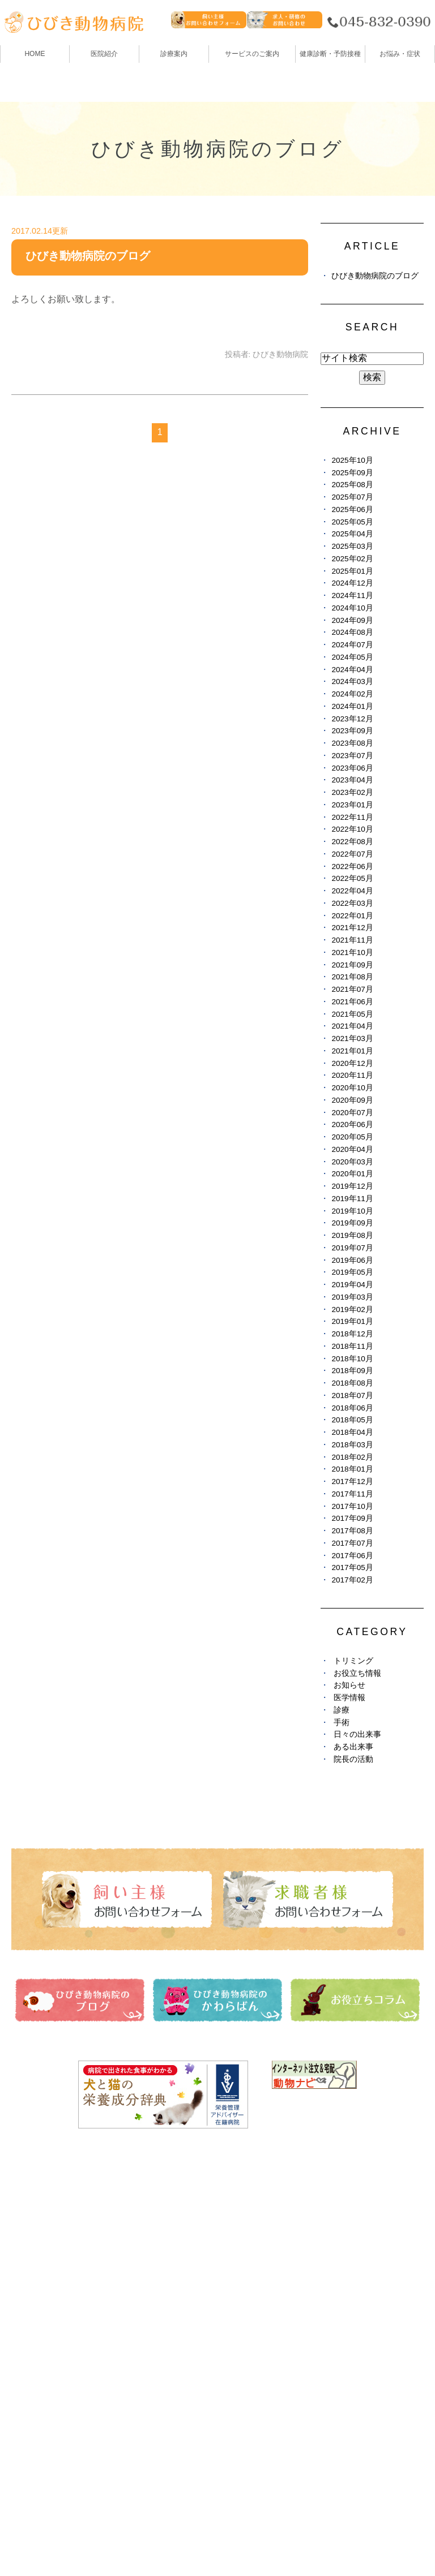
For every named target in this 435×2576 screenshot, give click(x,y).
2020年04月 (352, 1149)
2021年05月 (352, 1014)
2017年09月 (352, 1518)
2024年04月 (352, 669)
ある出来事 (353, 1747)
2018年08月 (352, 1383)
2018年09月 (352, 1370)
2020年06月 (352, 1124)
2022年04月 (352, 891)
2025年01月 (352, 571)
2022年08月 (352, 841)
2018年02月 (352, 1457)
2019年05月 (352, 1272)
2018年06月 (352, 1408)
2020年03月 (352, 1162)
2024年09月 (352, 620)
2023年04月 (352, 780)
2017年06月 (352, 1555)
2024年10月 (352, 608)
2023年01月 (352, 805)
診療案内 (173, 54)
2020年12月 (352, 1063)
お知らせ (349, 1685)
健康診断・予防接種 (261, 2216)
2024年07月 (352, 644)
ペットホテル (39, 2320)
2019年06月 (352, 1260)
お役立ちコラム (252, 2279)
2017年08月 (352, 1530)
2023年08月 (352, 743)
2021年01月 (352, 1051)
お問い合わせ (114, 2540)
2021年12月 (352, 927)
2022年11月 (352, 817)
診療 (341, 1710)
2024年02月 (352, 694)
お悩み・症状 (39, 2362)
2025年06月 (352, 509)
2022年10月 (352, 829)
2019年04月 (352, 1284)
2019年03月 (352, 1297)
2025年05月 (352, 522)
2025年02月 (352, 558)
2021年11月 (352, 940)
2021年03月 (352, 1038)
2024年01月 (352, 706)
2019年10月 (352, 1211)
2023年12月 (352, 719)
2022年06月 (352, 866)
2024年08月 (352, 632)
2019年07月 (352, 1248)
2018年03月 (352, 1444)
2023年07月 (352, 755)
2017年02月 (352, 1580)
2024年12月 (352, 583)
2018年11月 (352, 1346)
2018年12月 (352, 1334)
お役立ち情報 (357, 1673)
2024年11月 (352, 595)
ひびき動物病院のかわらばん (279, 2258)
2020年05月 (352, 1137)
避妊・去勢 (243, 2300)
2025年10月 (352, 460)
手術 (341, 1722)
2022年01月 (352, 915)
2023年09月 (352, 730)
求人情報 (238, 2320)
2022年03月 (352, 903)
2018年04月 (352, 1432)
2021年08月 (352, 977)
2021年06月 (352, 1001)
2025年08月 (352, 484)
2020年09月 (352, 1100)
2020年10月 (352, 1087)
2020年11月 (352, 1075)
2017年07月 (352, 1543)
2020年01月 (352, 1173)
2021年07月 (352, 989)
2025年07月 (352, 497)
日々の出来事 (357, 1734)
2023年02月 (352, 792)
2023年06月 (352, 768)
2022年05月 (352, 878)
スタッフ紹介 (39, 2279)
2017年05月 (352, 1567)
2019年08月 (352, 1235)
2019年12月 (352, 1186)
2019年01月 (352, 1321)
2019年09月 (352, 1223)
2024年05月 (352, 657)
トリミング (353, 1661)
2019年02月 (352, 1309)
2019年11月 (352, 1198)
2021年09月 (352, 965)
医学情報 (349, 1697)
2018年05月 (352, 1420)
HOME (34, 54)
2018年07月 (352, 1395)
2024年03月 (352, 681)
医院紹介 (30, 2237)
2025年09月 (352, 472)
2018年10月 (352, 1358)
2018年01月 (352, 1469)
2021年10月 (352, 952)
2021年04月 (352, 1026)
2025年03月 (352, 546)
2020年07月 (352, 1112)
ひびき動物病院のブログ (87, 256)
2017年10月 (352, 1506)
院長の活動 (353, 1759)
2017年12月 (352, 1481)
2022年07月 (352, 854)
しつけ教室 (34, 2341)
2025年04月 (352, 534)
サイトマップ (45, 2540)
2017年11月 (352, 1494)
